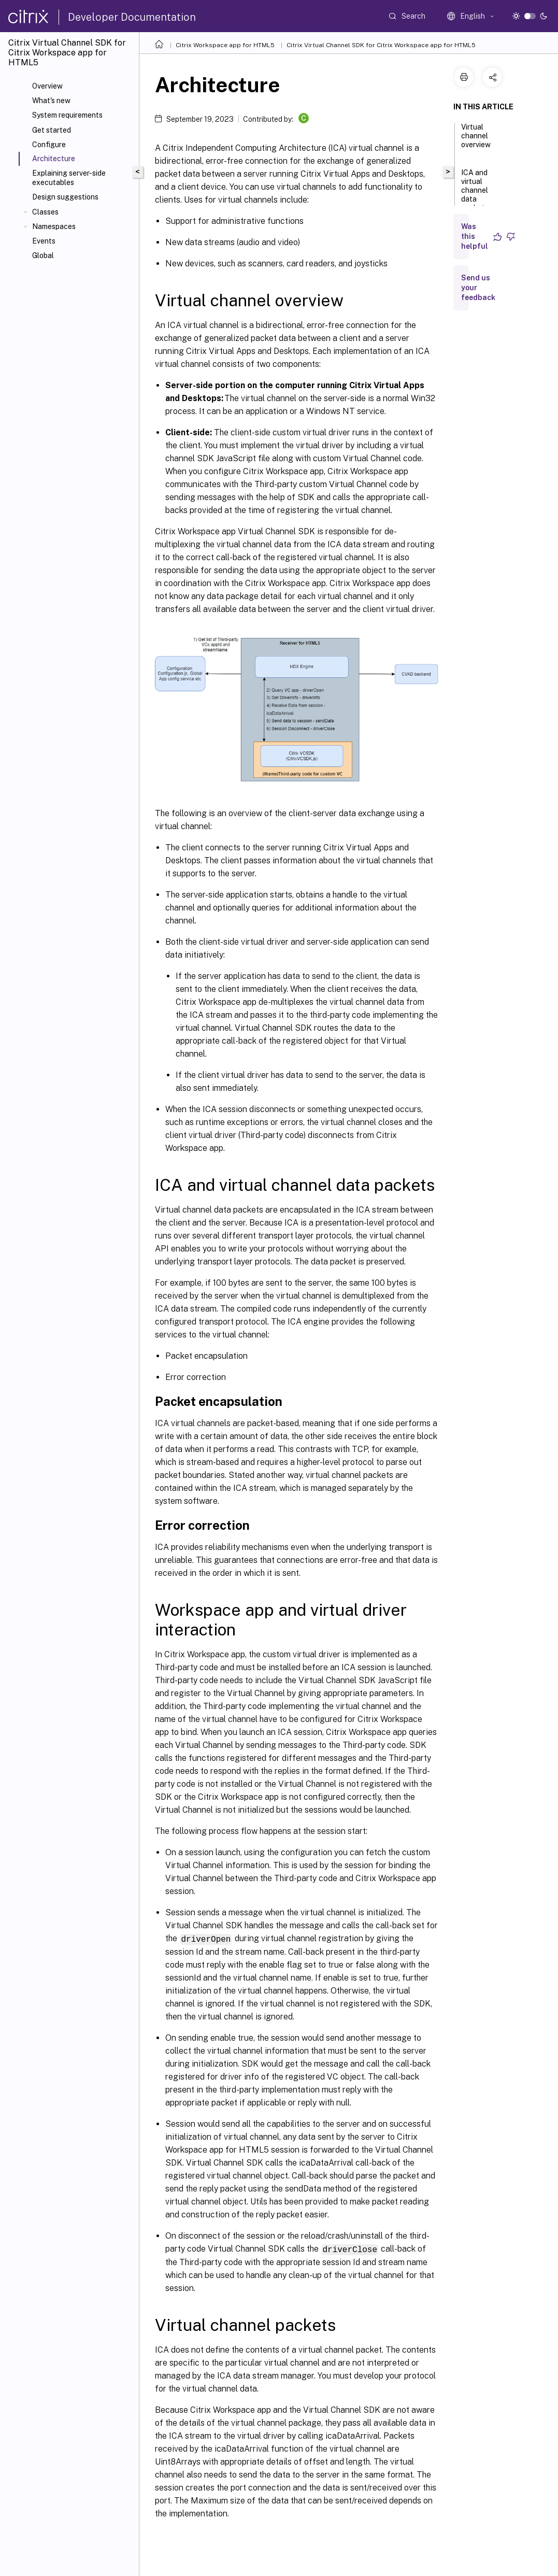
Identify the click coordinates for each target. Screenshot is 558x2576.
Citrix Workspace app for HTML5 (225, 45)
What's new (51, 100)
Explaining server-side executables (69, 178)
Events (43, 241)
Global (43, 255)
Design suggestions (65, 197)
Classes (45, 212)
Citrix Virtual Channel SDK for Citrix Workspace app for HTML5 (381, 45)
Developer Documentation (132, 17)
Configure (49, 144)
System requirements (67, 115)
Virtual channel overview (476, 140)
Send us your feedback (478, 288)
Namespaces (54, 226)
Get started (51, 130)
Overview (47, 86)
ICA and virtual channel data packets (475, 194)
